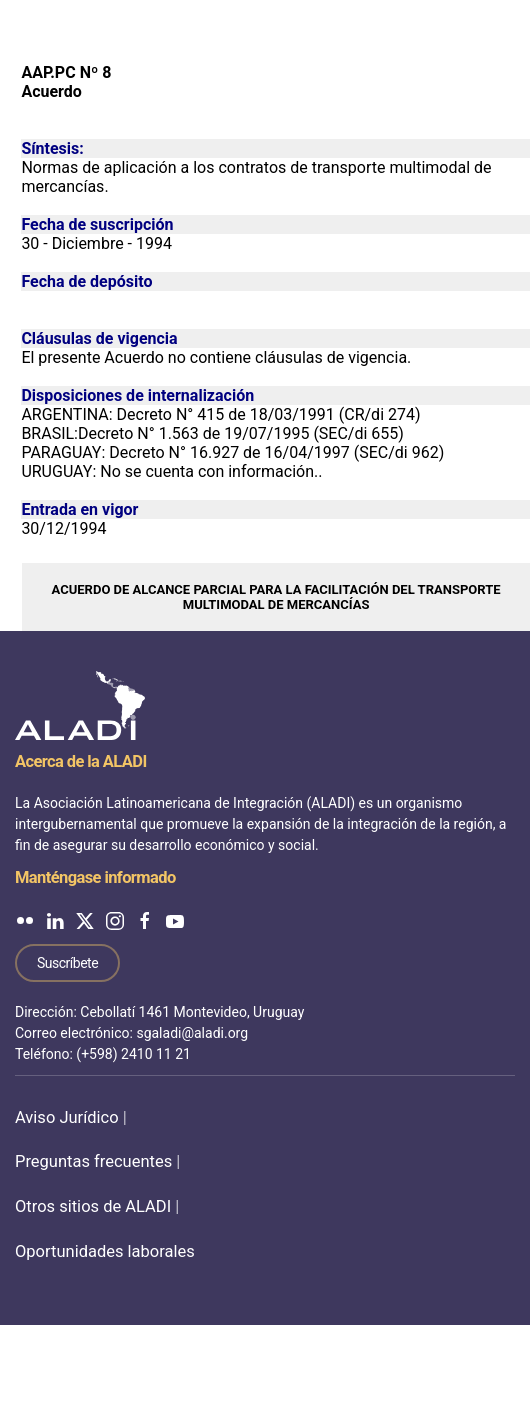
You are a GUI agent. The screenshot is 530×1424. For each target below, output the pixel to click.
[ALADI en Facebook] (145, 920)
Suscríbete (67, 963)
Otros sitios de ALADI (93, 1206)
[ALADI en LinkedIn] (55, 920)
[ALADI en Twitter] (85, 920)
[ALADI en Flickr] (25, 920)
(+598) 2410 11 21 (133, 1054)
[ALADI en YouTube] (175, 920)
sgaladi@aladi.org (192, 1033)
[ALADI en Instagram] (115, 920)
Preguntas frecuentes (93, 1161)
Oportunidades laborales (105, 1251)
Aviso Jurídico (67, 1117)
